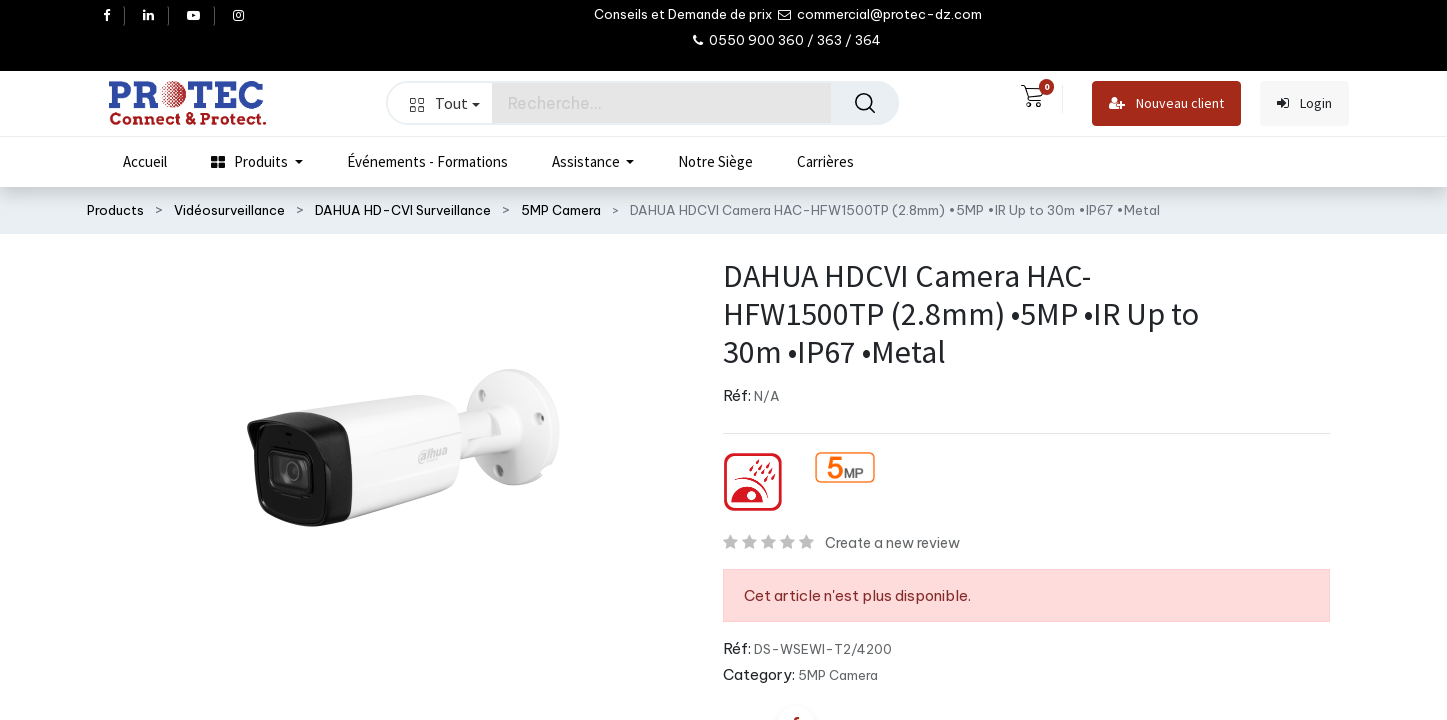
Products (115, 210)
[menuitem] (145, 162)
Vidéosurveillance (229, 210)
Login (1304, 103)
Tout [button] (445, 103)
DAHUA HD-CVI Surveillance (403, 210)
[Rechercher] (865, 103)
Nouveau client (1166, 103)
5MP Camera (561, 210)
